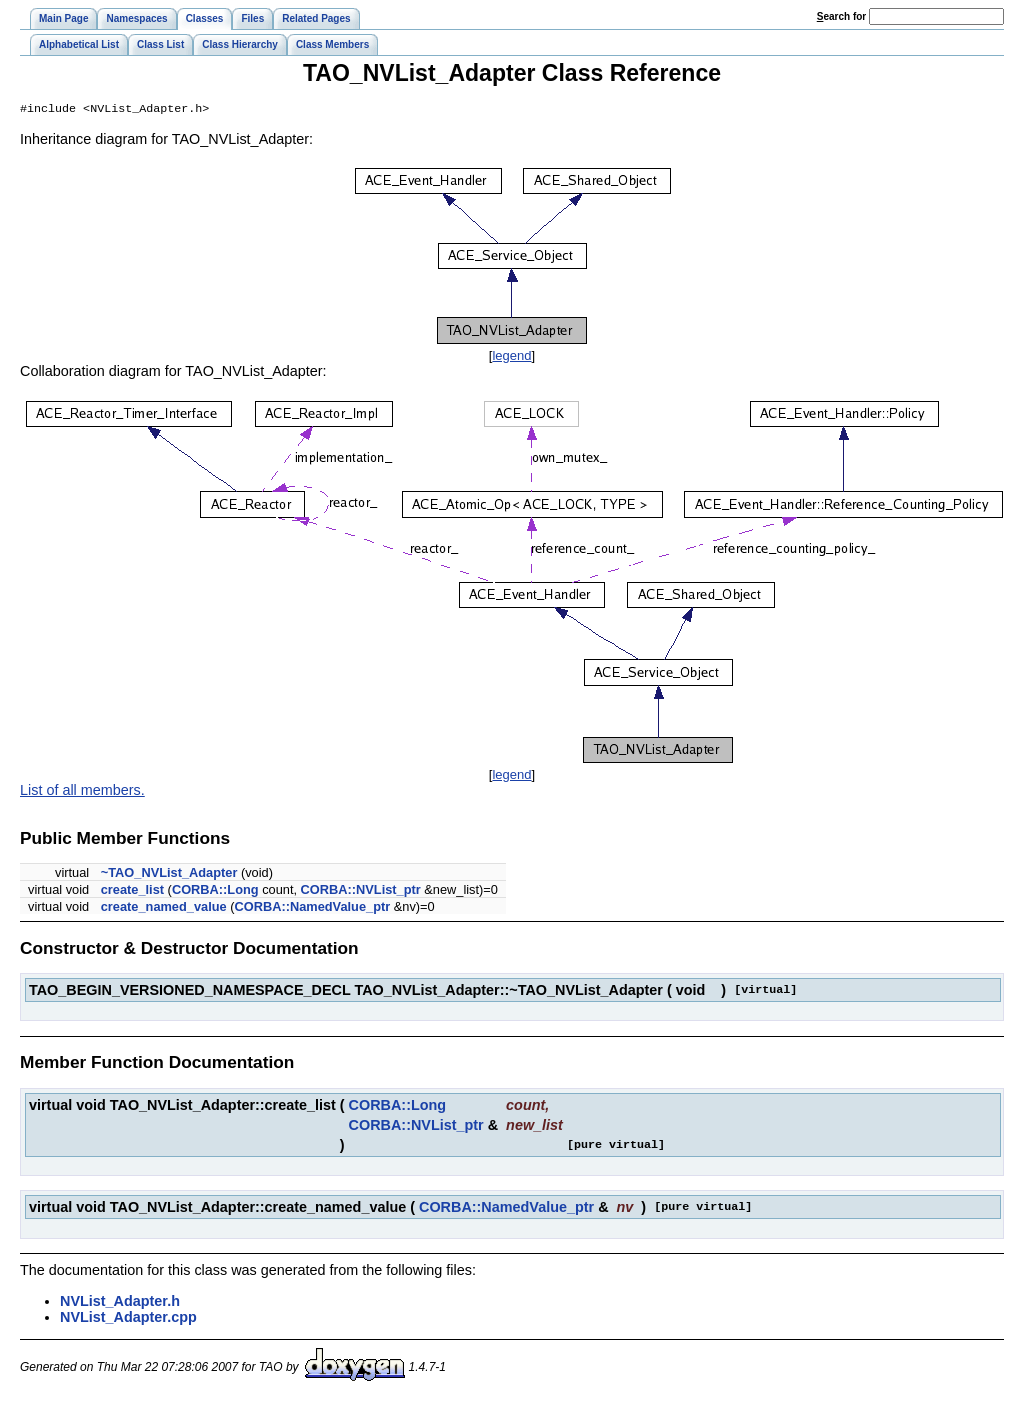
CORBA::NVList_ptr (361, 891)
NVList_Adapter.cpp (128, 1319)
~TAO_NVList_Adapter (169, 874)
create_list (132, 891)
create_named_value (164, 908)
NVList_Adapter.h (120, 1303)
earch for (841, 16)
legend (511, 357)
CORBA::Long (215, 891)
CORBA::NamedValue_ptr (312, 908)
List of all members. (82, 792)
